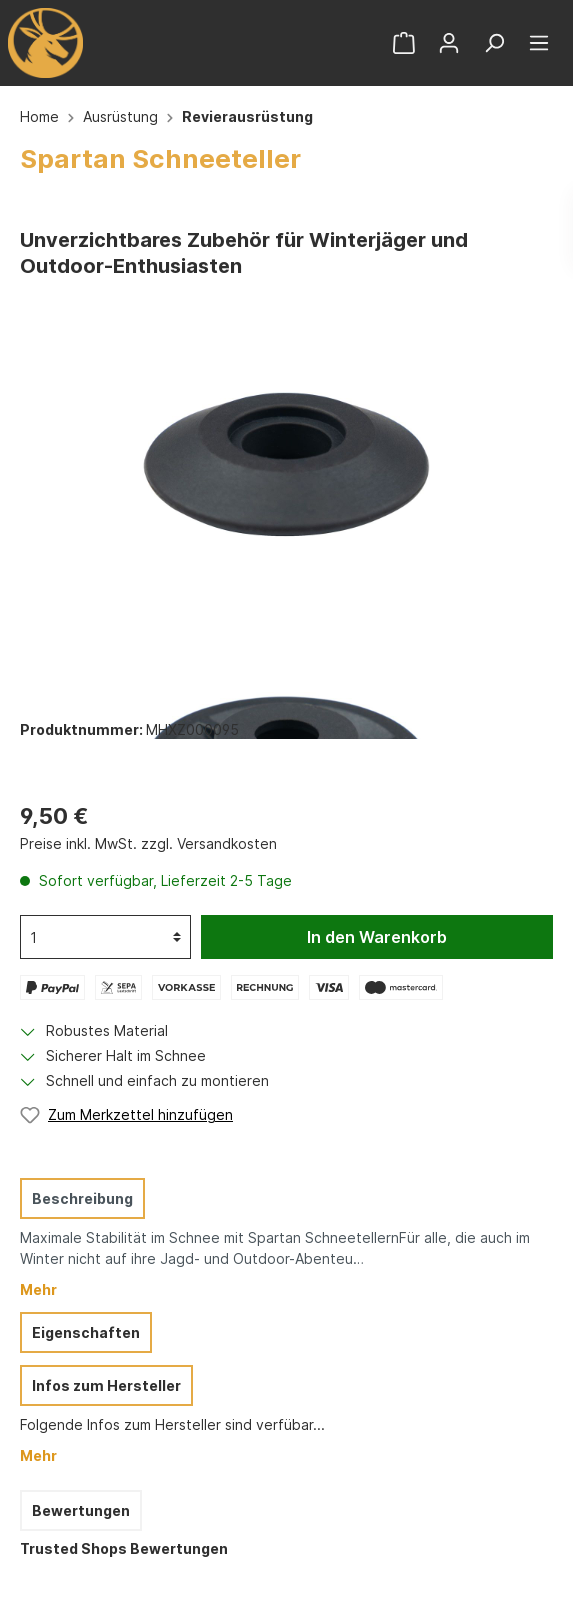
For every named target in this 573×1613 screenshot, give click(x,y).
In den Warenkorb (377, 937)
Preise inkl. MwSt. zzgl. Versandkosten (148, 843)
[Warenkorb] (404, 43)
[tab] (281, 1237)
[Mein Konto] (449, 43)
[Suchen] (494, 43)
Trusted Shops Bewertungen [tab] (124, 1548)
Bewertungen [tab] (81, 1510)
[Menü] (539, 43)
